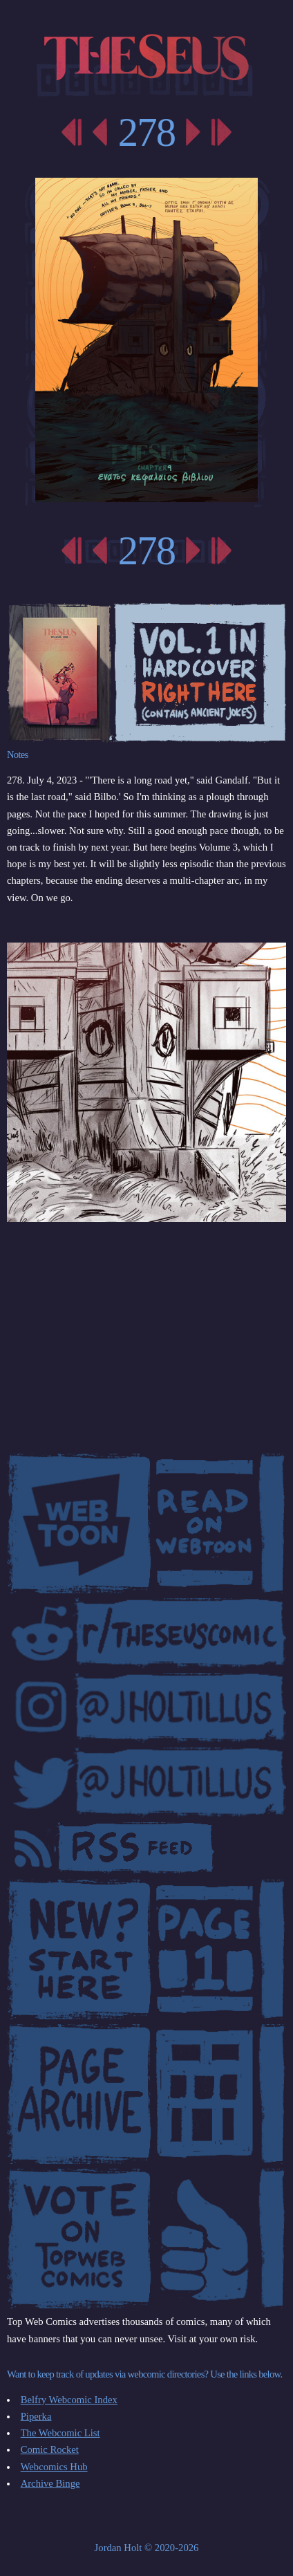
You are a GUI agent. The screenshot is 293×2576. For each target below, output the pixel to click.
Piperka (36, 2416)
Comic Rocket (50, 2449)
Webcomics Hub (54, 2466)
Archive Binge (50, 2483)
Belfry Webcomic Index (69, 2399)
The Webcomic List (60, 2432)
